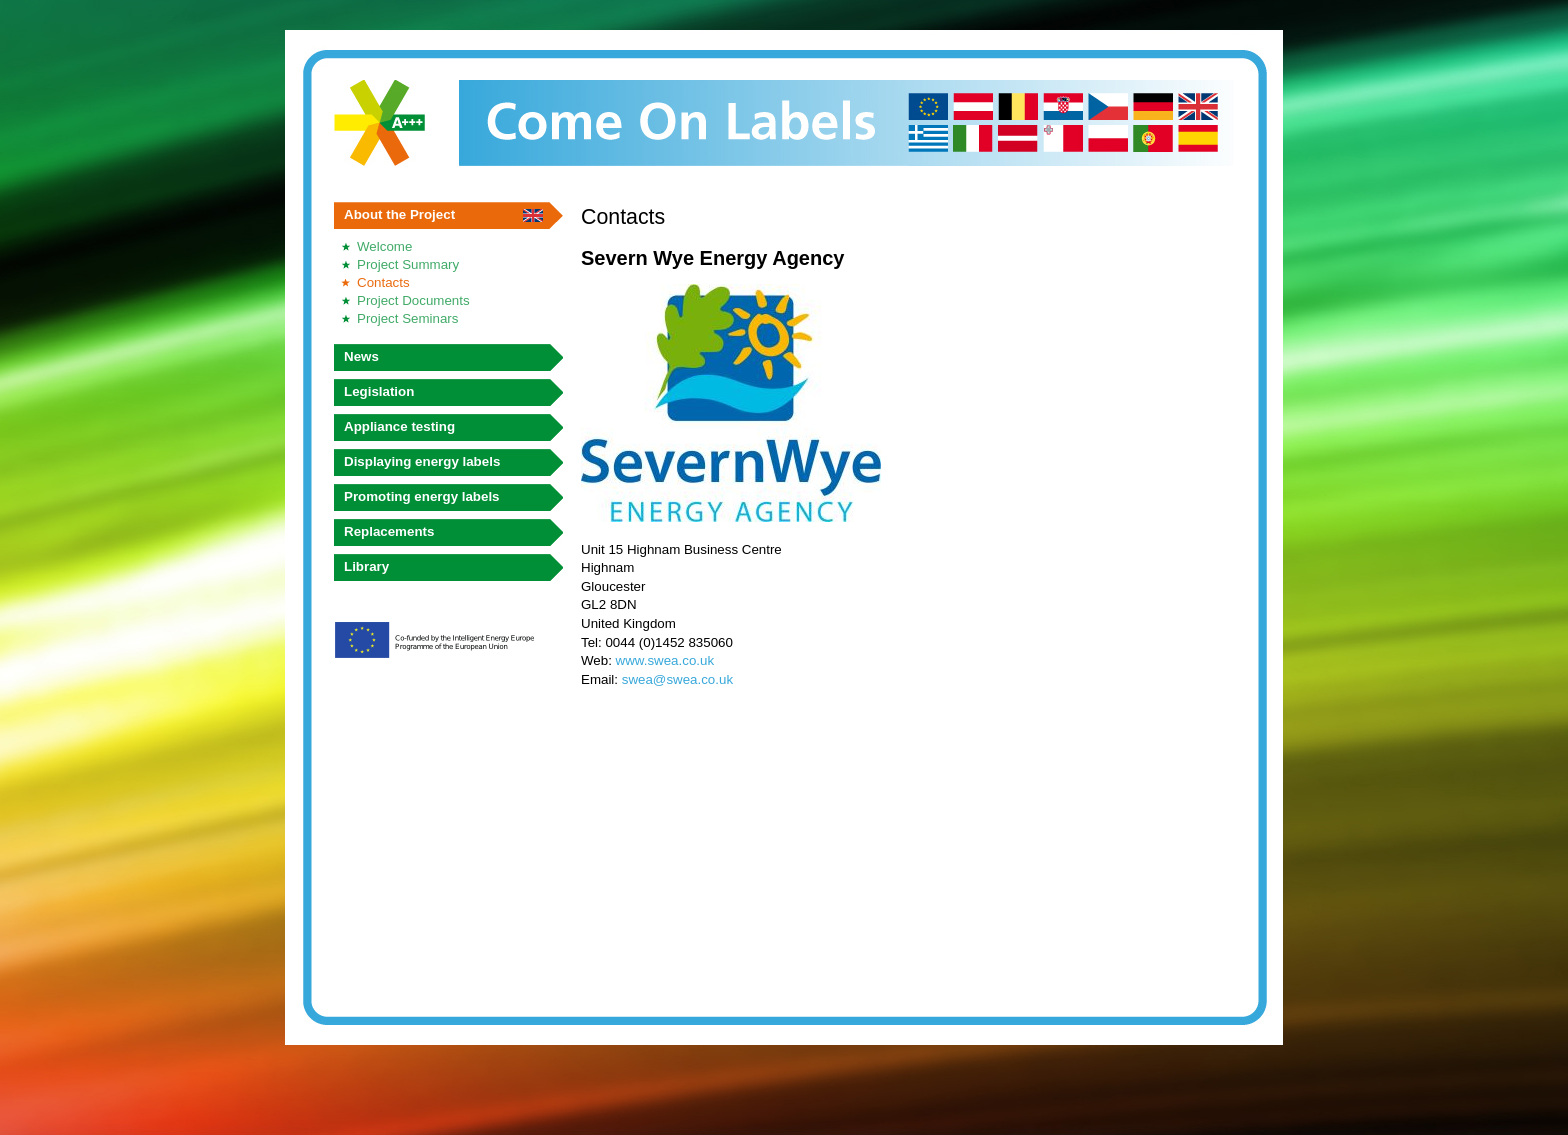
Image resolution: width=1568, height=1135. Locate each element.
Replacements (389, 531)
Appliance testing (399, 426)
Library (366, 566)
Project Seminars (407, 318)
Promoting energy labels (422, 496)
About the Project (399, 214)
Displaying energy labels (422, 461)
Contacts (383, 282)
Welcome (384, 246)
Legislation (379, 391)
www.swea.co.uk (665, 660)
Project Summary (408, 264)
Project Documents (413, 300)
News (361, 356)
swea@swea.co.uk (677, 679)
